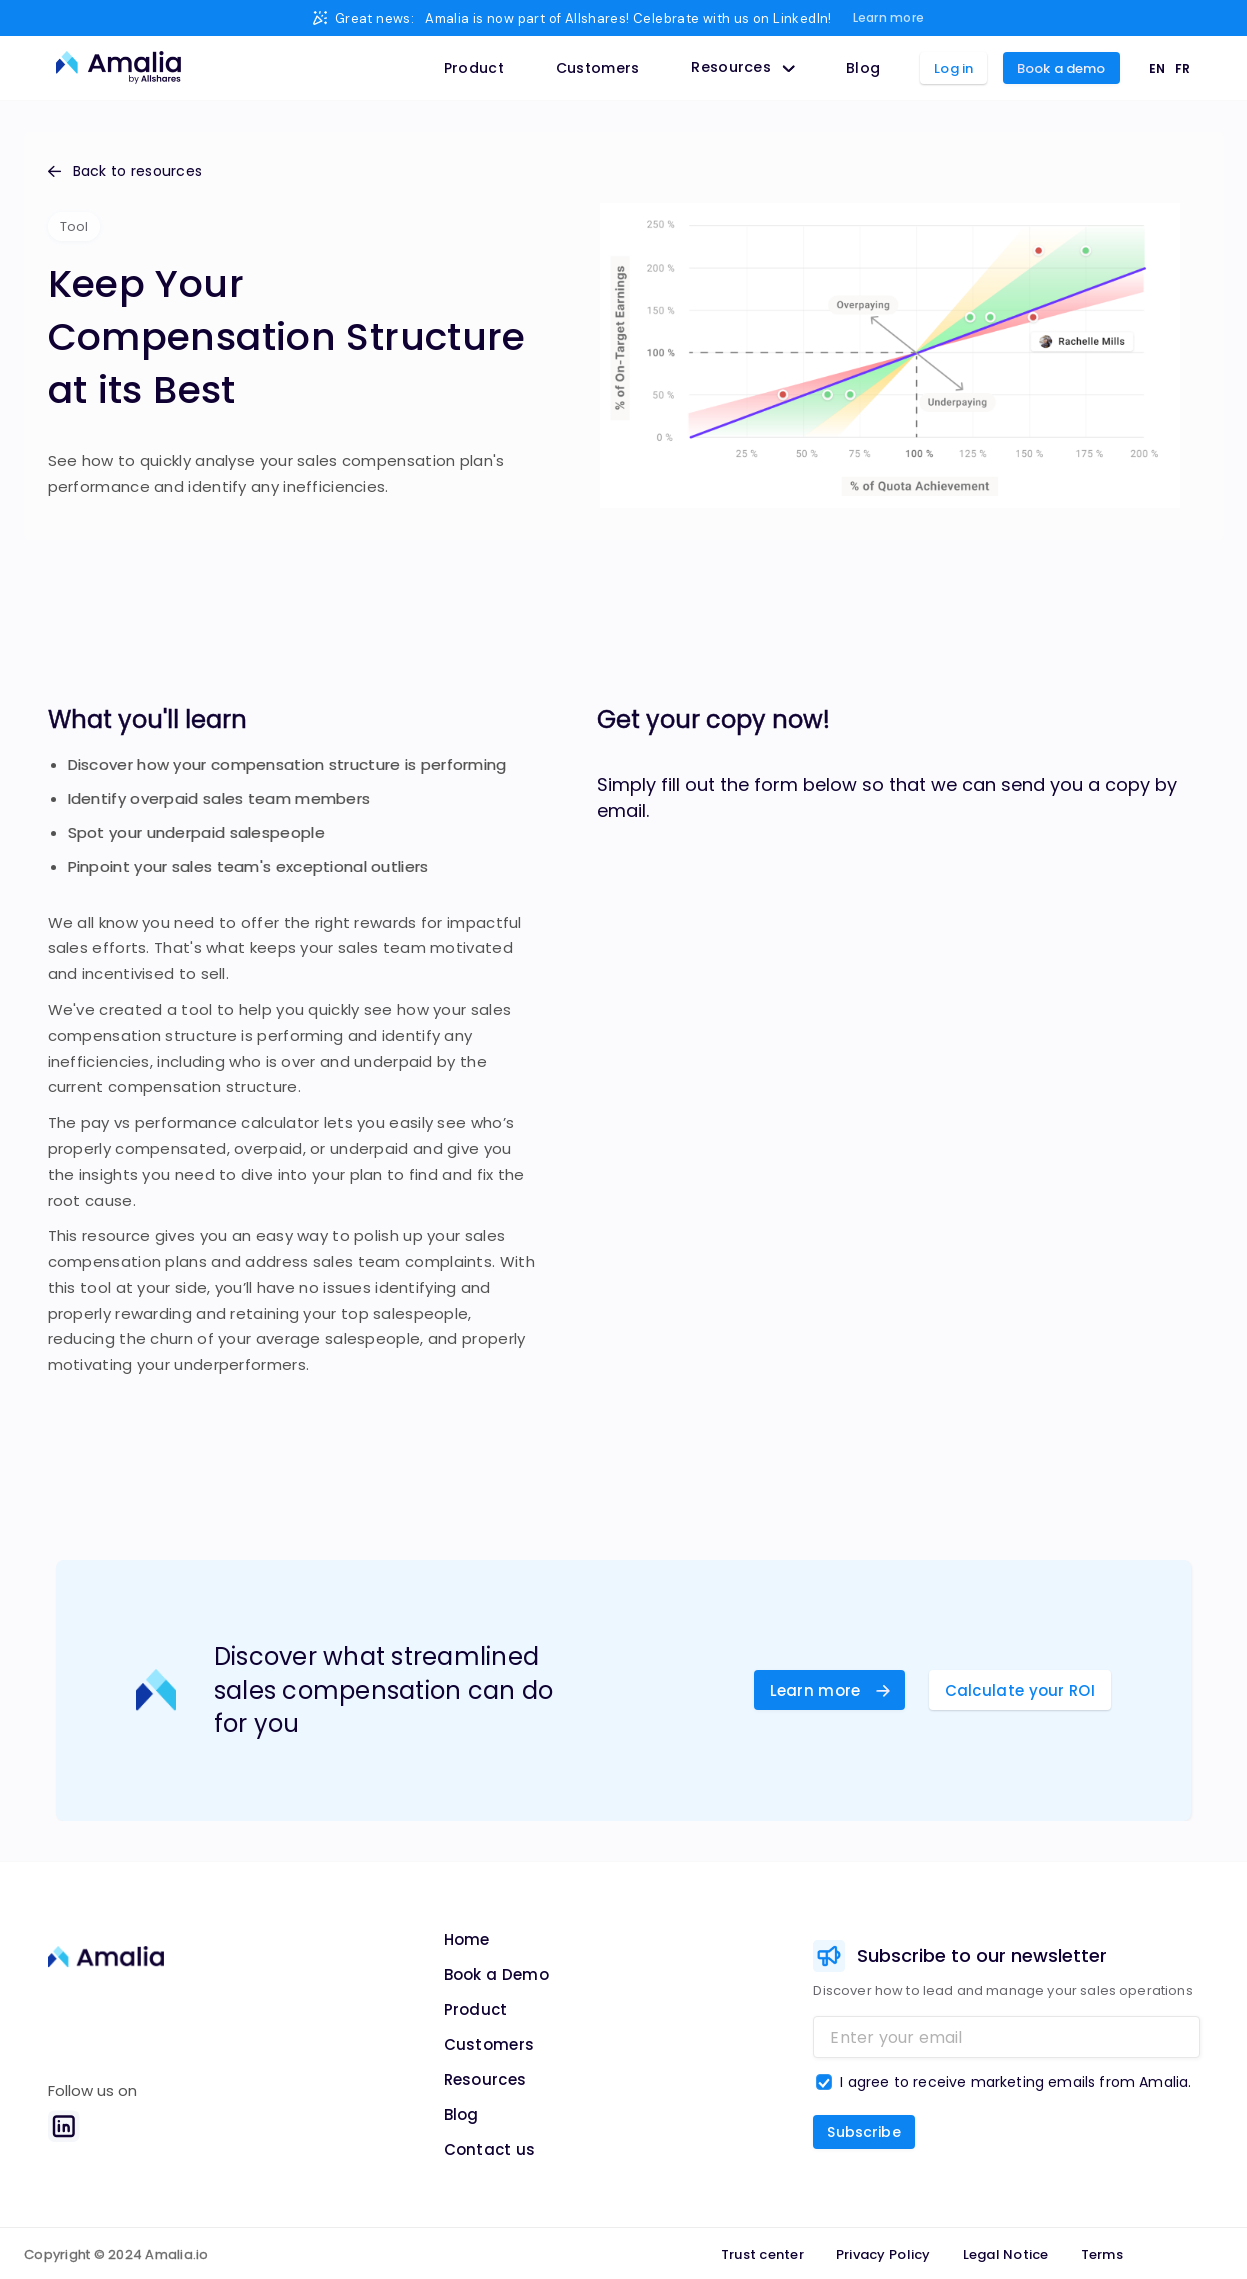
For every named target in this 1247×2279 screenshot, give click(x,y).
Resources (485, 2079)
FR (1182, 68)
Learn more (888, 17)
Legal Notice (1006, 2254)
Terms (1102, 2254)
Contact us (490, 2149)
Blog (863, 68)
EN (1157, 68)
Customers (598, 68)
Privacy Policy (883, 2254)
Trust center (762, 2254)
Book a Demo (496, 1974)
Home (467, 1939)
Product (474, 68)
